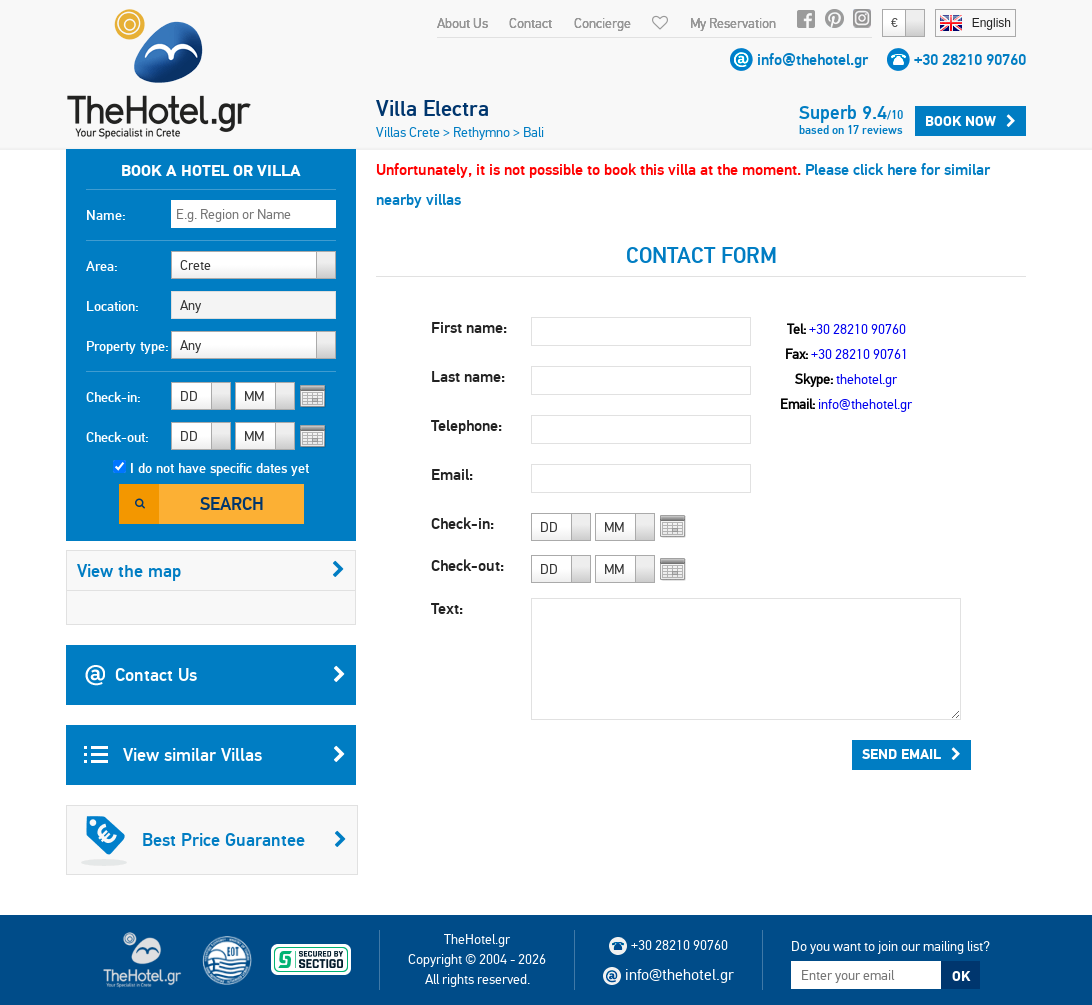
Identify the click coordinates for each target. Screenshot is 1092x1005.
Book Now (970, 121)
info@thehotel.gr (812, 59)
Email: (452, 474)
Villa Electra (432, 108)
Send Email (911, 754)
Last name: (468, 376)
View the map (211, 570)
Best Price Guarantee (214, 840)
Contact (530, 23)
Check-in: (113, 397)
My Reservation (733, 23)
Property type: (127, 346)
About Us (462, 23)
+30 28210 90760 (970, 59)
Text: (447, 608)
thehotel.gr (866, 379)
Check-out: (117, 437)
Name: (106, 215)
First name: (469, 327)
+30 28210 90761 (859, 354)
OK (961, 976)
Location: (112, 306)
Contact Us (215, 675)
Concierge (602, 23)
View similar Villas (215, 755)
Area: (102, 266)
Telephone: (466, 425)
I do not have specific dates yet (219, 468)
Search (232, 503)
